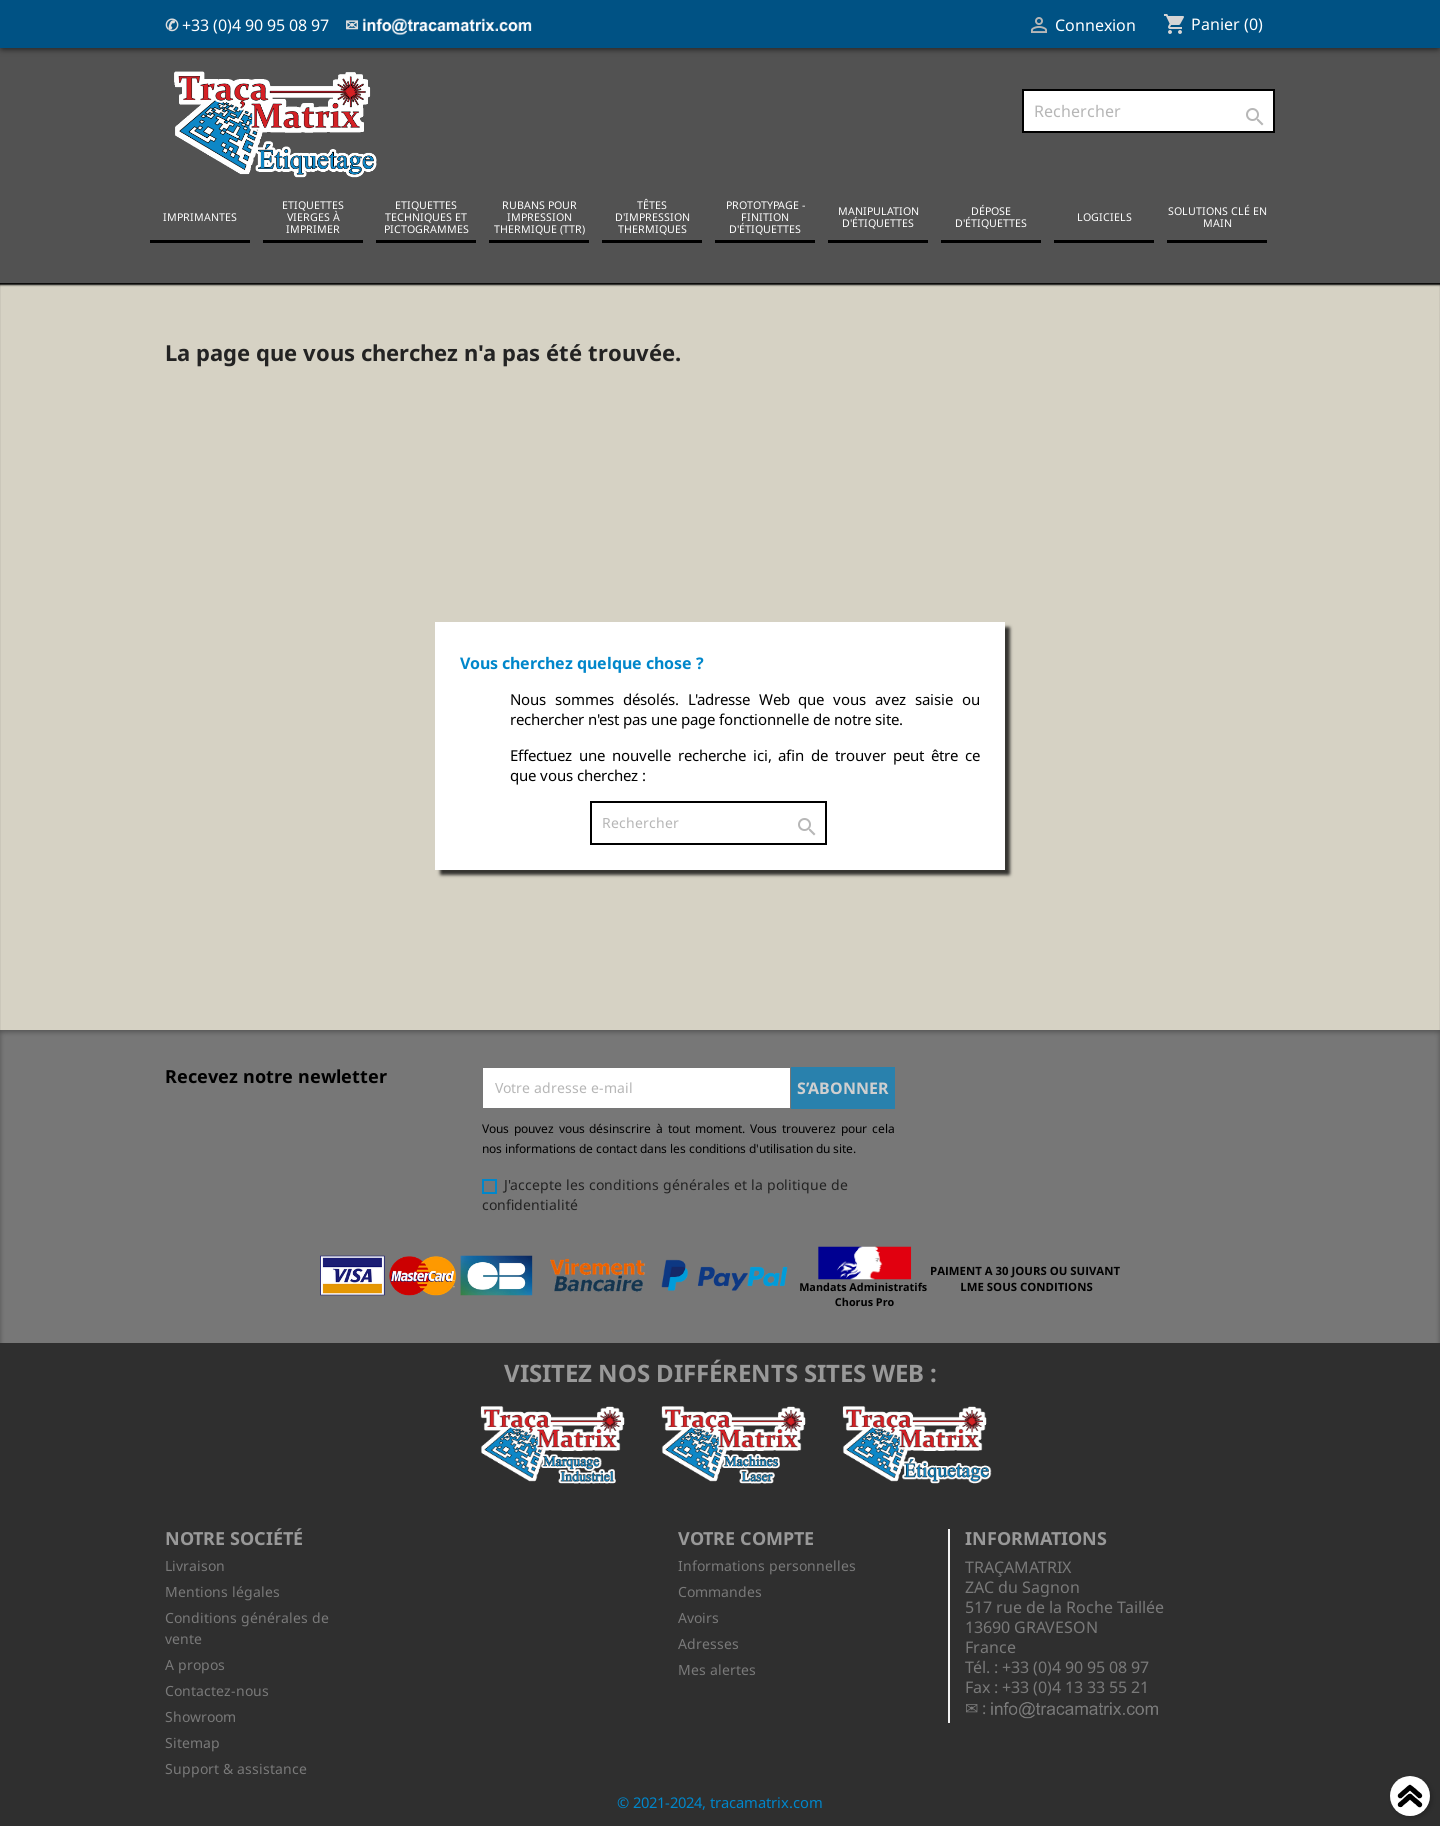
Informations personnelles (767, 1563)
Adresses (708, 1641)
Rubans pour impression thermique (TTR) (539, 215)
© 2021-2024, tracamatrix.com (720, 1800)
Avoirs (698, 1615)
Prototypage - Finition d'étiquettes (765, 215)
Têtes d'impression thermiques (652, 215)
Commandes (720, 1589)
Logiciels (1104, 215)
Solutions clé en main (1217, 215)
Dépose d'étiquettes (991, 215)
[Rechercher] (1148, 111)
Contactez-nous (217, 1688)
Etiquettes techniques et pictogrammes (426, 215)
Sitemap (192, 1740)
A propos (195, 1662)
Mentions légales (222, 1589)
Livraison (195, 1563)
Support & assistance (236, 1766)
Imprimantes (200, 215)
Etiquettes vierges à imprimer (313, 215)
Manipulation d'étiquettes (878, 215)
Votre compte (746, 1536)
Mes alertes (717, 1667)
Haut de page (1410, 1799)
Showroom (200, 1714)
